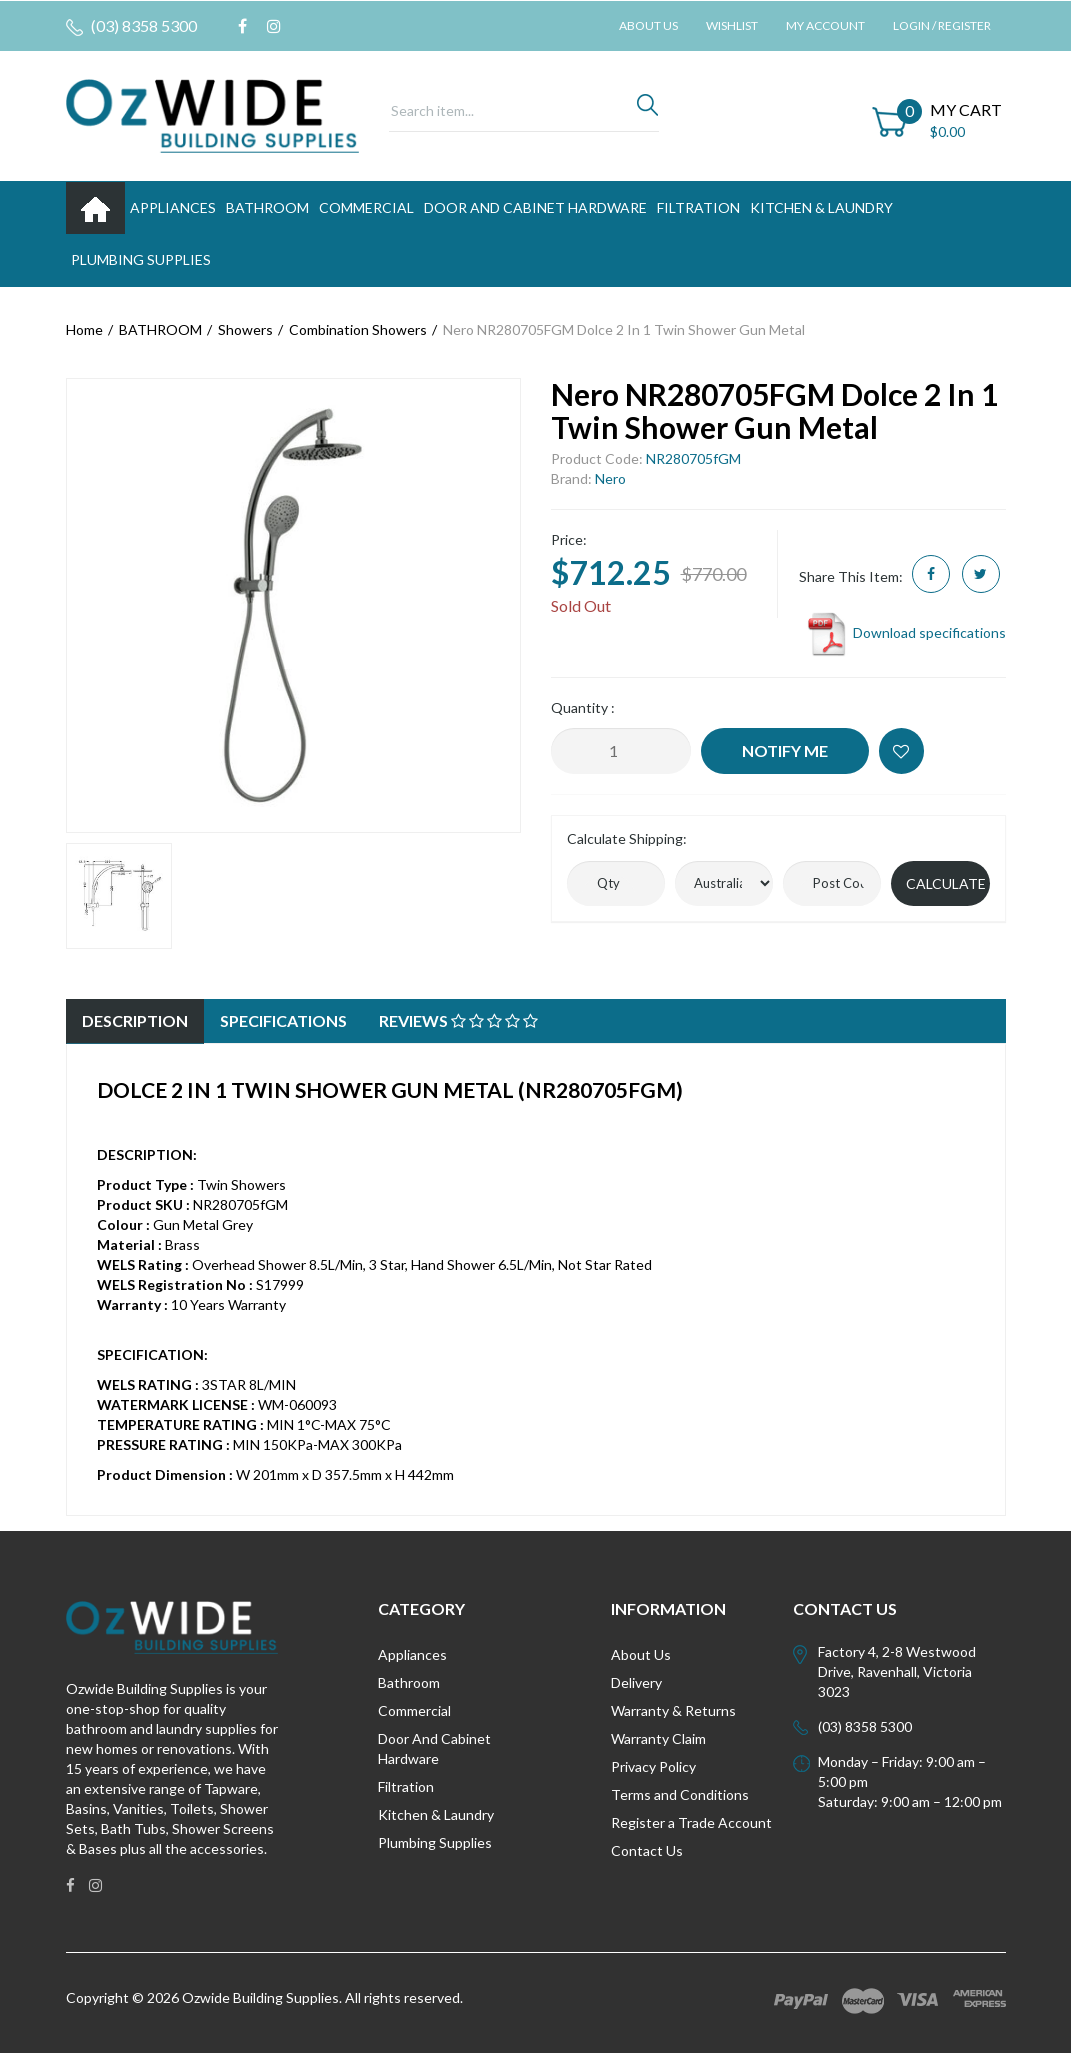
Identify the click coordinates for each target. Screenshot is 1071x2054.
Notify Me (785, 750)
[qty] (616, 883)
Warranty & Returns (673, 1710)
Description (135, 1020)
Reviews (458, 1020)
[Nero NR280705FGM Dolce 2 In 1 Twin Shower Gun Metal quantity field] (621, 751)
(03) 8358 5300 (131, 26)
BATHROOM (267, 207)
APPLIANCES (173, 207)
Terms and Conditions (680, 1794)
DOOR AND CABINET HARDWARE (535, 207)
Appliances (412, 1654)
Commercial (366, 207)
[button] (901, 751)
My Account (825, 25)
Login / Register (942, 25)
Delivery (636, 1682)
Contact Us (647, 1850)
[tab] (135, 1021)
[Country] (724, 883)
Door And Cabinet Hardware (434, 1748)
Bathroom (409, 1682)
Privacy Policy (653, 1766)
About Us (648, 25)
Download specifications (905, 632)
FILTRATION (698, 207)
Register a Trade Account (691, 1822)
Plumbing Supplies (435, 1842)
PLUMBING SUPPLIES (141, 259)
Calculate (946, 883)
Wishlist (732, 25)
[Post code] (832, 883)
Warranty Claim (658, 1738)
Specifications (283, 1020)
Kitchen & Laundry (436, 1814)
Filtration (406, 1786)
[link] (242, 26)
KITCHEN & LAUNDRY (821, 207)
